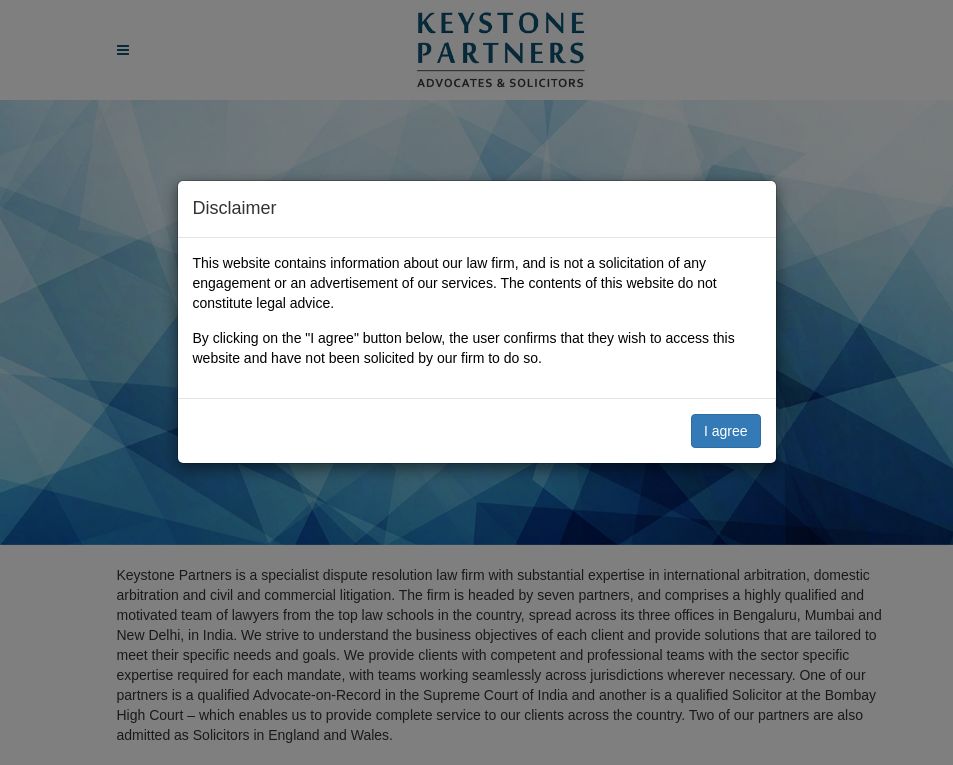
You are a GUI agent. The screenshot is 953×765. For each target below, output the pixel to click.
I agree (726, 431)
